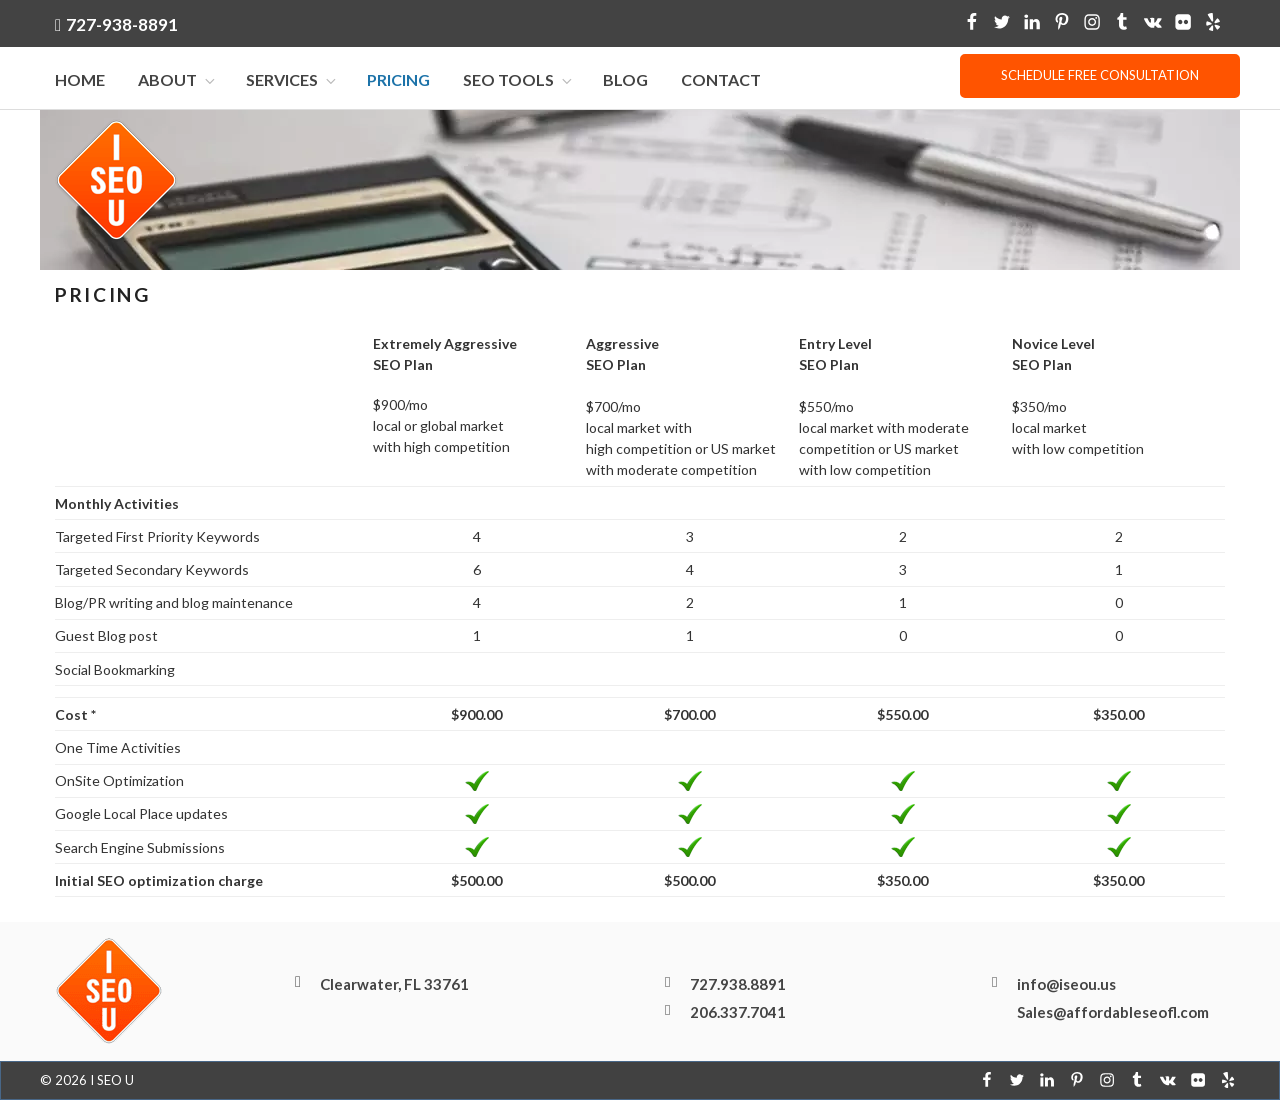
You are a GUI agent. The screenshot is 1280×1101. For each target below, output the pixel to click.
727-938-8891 (122, 24)
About (178, 80)
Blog (625, 80)
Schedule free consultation (1100, 75)
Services (292, 80)
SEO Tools (519, 80)
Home (80, 80)
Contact (721, 80)
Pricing (398, 80)
